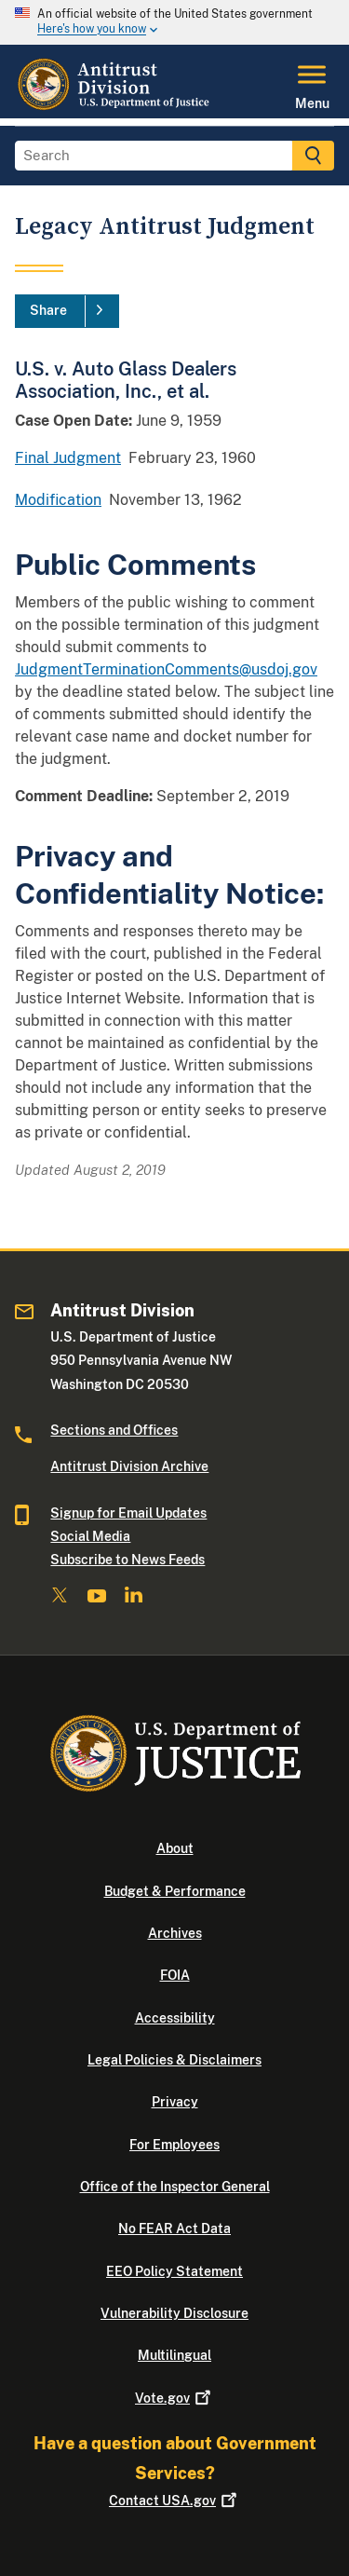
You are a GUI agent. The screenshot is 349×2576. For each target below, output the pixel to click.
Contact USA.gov (174, 2500)
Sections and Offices (114, 1430)
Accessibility (175, 2017)
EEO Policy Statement (174, 2271)
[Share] (67, 311)
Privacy (175, 2101)
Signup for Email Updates (128, 1513)
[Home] (115, 107)
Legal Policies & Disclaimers (174, 2059)
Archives (175, 1933)
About (175, 1848)
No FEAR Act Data (174, 2228)
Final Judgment (68, 458)
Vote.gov (174, 2398)
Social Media (90, 1536)
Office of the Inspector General (175, 2186)
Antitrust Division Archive (129, 1466)
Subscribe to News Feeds (127, 1559)
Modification (58, 500)
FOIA (175, 1975)
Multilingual (174, 2355)
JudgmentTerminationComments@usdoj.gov (166, 669)
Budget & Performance (175, 1891)
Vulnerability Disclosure (174, 2313)
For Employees (174, 2144)
